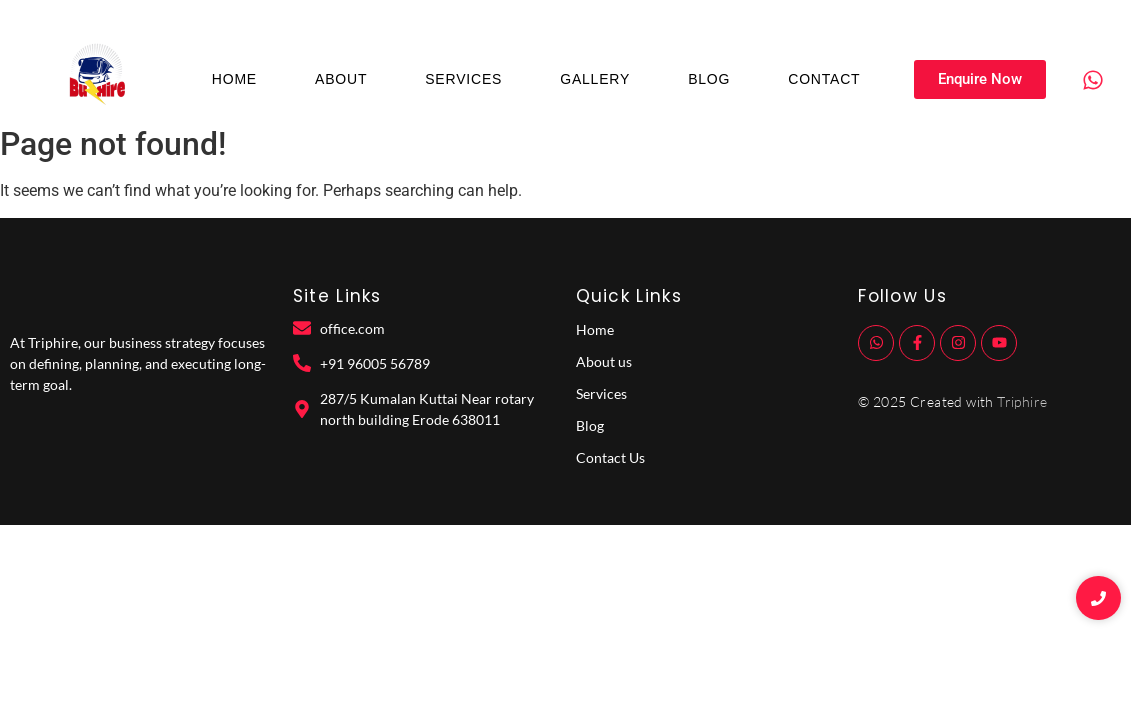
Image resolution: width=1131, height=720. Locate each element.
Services (463, 79)
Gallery (595, 79)
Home (234, 79)
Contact (824, 79)
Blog (709, 79)
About (341, 79)
